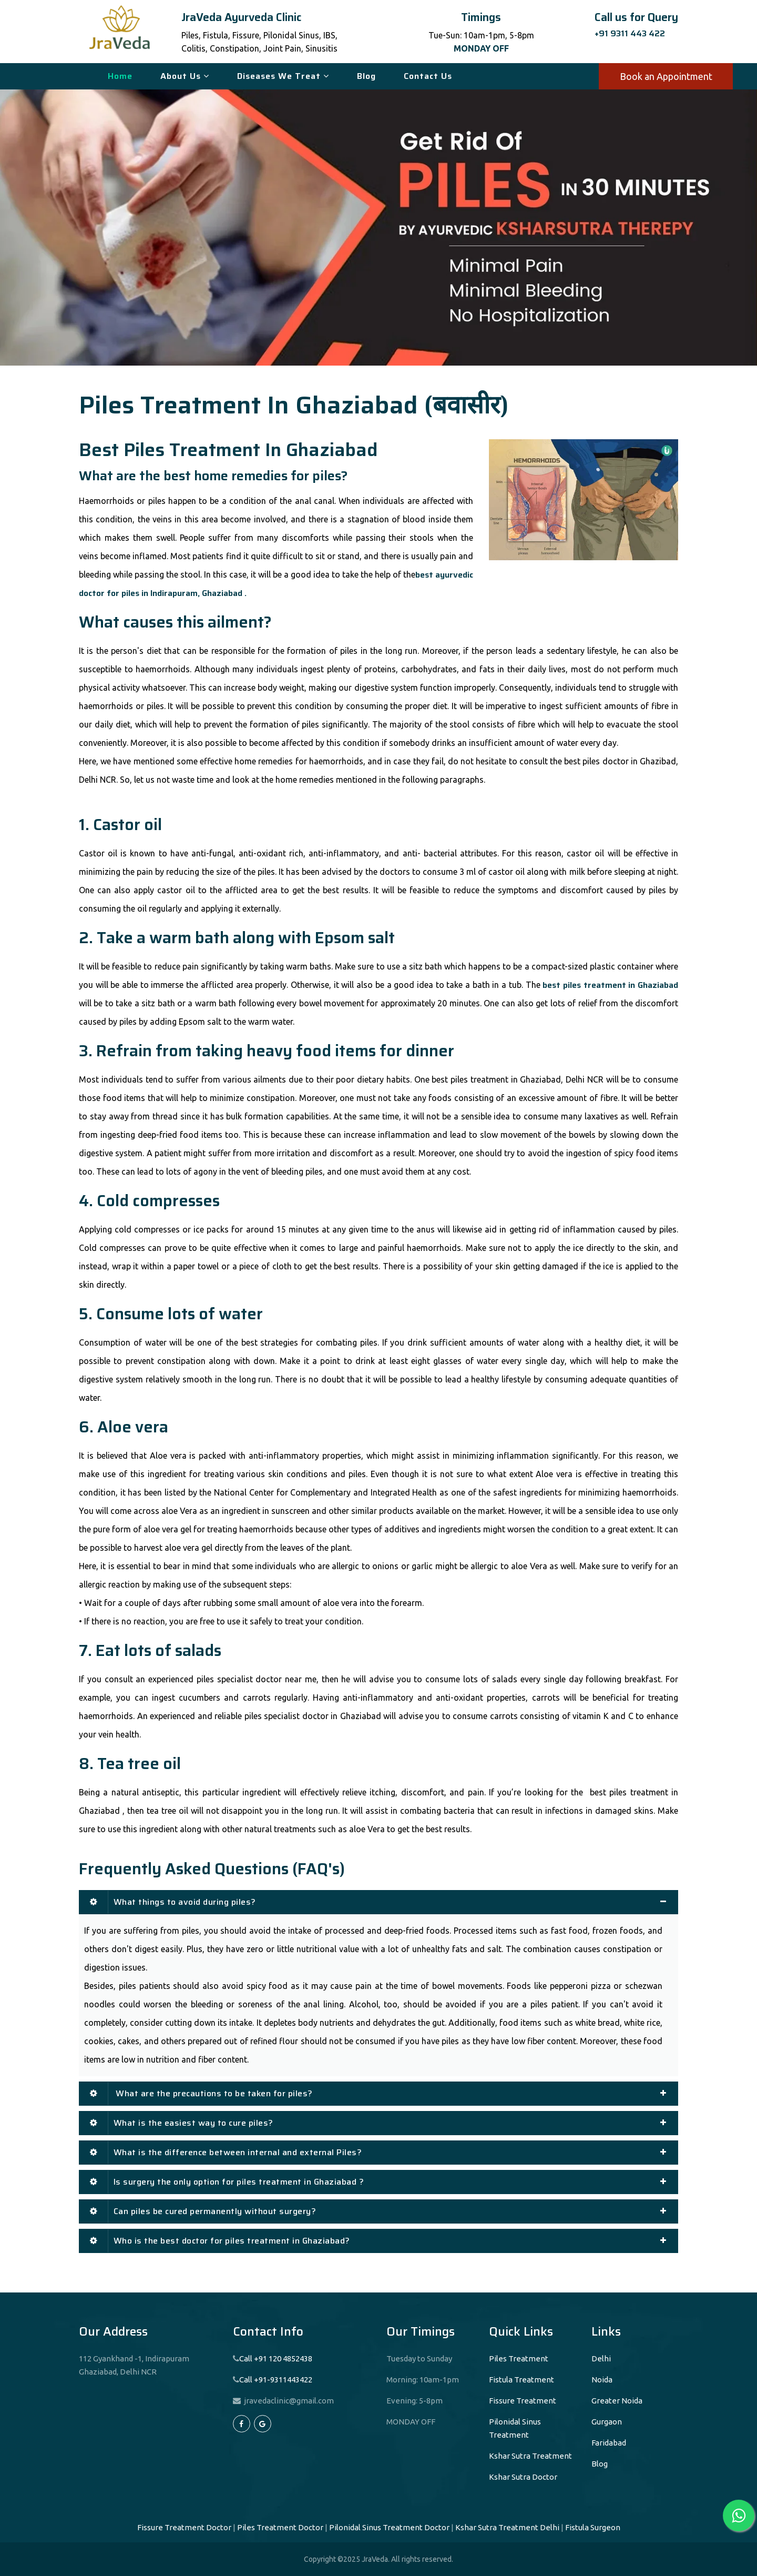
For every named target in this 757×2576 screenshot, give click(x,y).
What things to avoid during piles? (173, 1901)
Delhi (601, 2358)
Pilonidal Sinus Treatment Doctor (389, 2527)
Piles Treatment (518, 2358)
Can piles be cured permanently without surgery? (203, 2211)
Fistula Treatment (521, 2379)
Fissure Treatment (522, 2400)
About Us (184, 76)
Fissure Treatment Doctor (184, 2527)
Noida (601, 2379)
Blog (366, 76)
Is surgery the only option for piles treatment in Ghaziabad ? (227, 2181)
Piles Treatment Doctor (280, 2527)
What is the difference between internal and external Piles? (226, 2152)
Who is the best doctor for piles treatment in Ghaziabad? (220, 2240)
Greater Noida (616, 2400)
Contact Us (428, 76)
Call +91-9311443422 (275, 2379)
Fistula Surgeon (592, 2527)
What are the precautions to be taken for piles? (201, 2093)
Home (120, 76)
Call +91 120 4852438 (275, 2358)
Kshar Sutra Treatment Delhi (507, 2527)
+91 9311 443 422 (630, 33)
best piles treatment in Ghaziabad (610, 985)
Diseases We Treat (283, 76)
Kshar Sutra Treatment (530, 2455)
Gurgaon (606, 2421)
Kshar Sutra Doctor (523, 2476)
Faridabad (608, 2442)
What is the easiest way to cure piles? (181, 2122)
